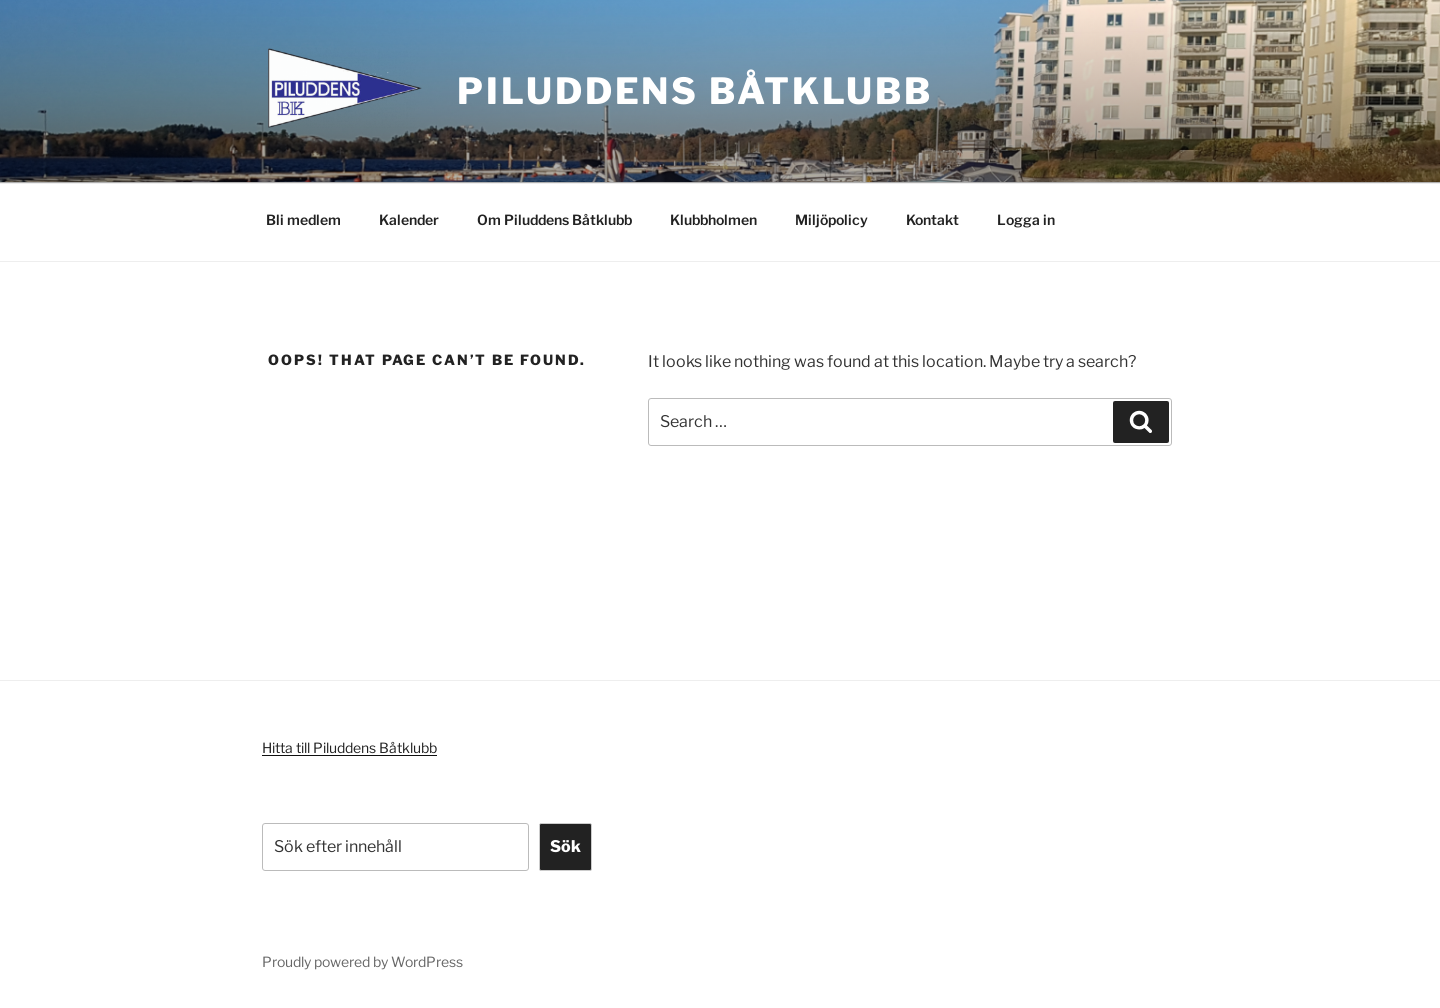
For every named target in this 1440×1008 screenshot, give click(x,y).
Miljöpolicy (831, 219)
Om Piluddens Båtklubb (554, 219)
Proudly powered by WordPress (362, 961)
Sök (565, 846)
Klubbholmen (713, 219)
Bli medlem (303, 219)
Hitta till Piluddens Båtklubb (349, 747)
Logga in (1026, 219)
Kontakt (932, 219)
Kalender (409, 219)
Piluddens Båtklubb (695, 91)
